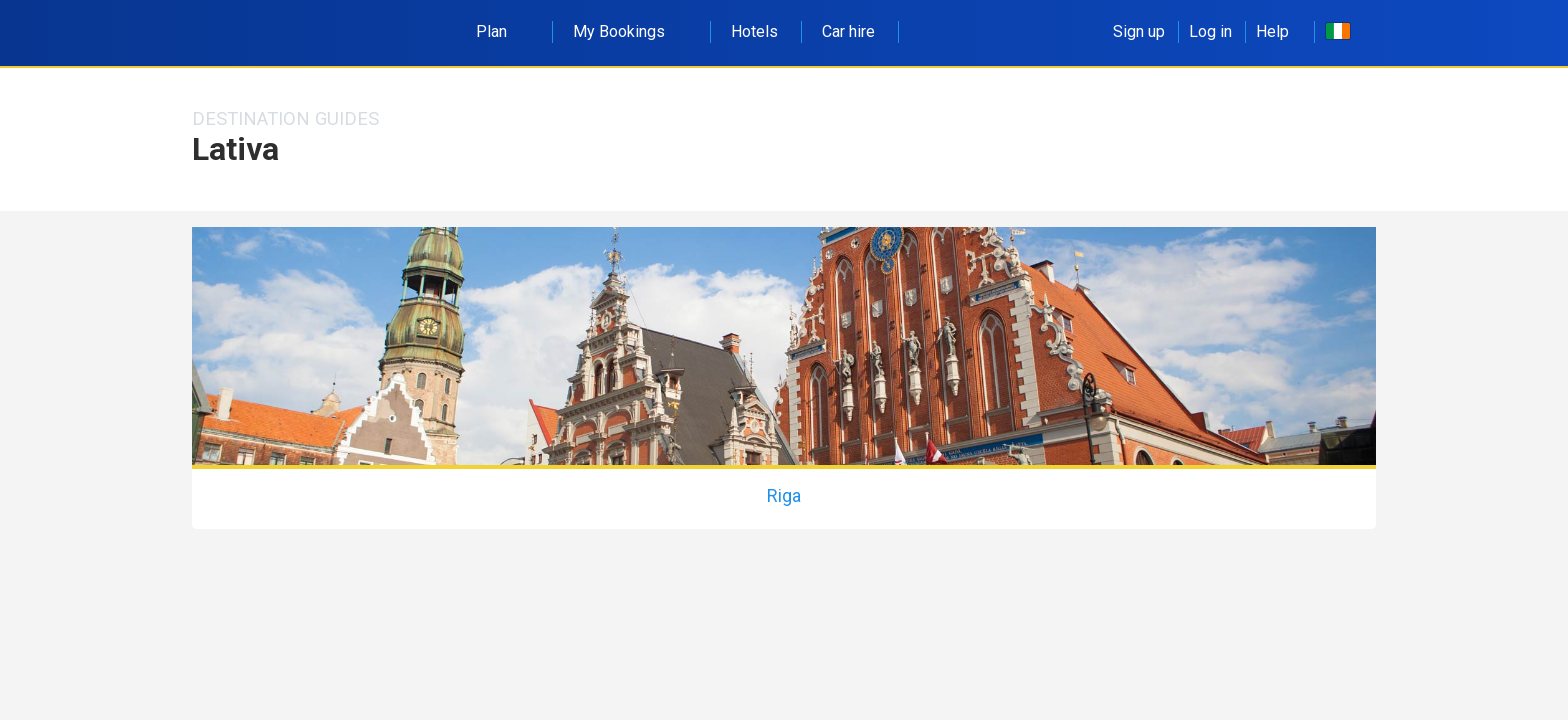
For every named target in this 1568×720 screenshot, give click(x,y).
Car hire (848, 31)
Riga (784, 495)
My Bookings (630, 31)
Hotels (754, 31)
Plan (502, 31)
